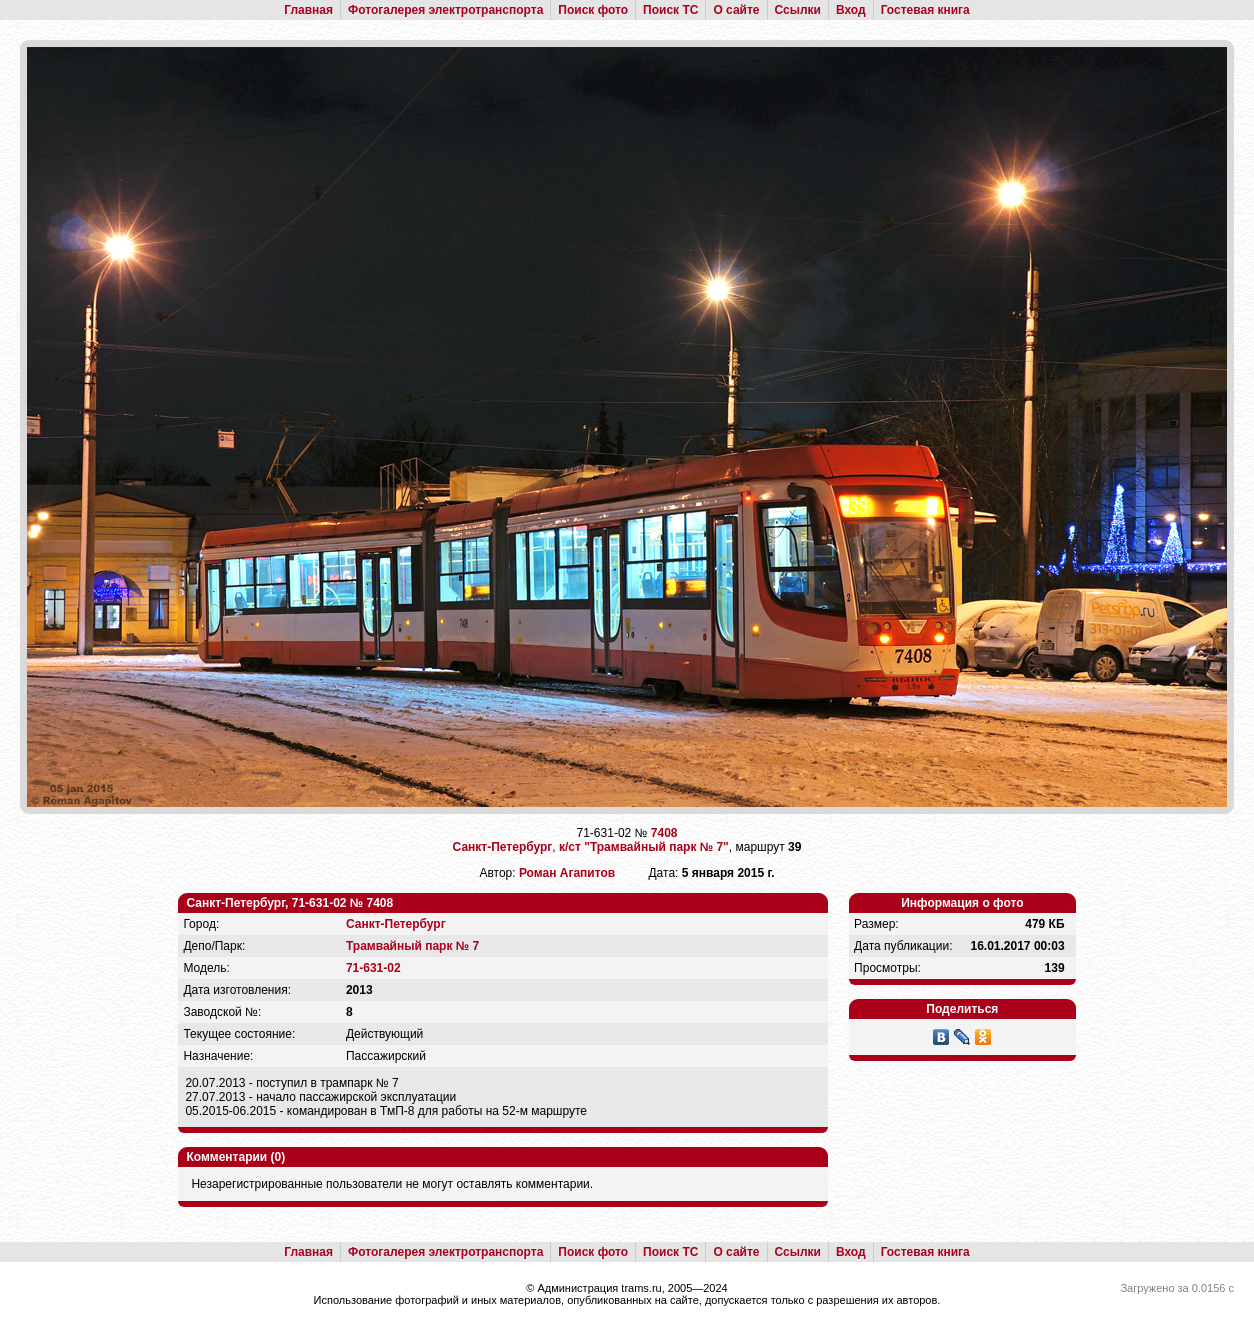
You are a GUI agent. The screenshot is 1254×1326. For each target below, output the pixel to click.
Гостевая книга (925, 10)
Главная (308, 10)
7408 (664, 833)
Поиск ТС (670, 10)
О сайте (736, 10)
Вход (851, 10)
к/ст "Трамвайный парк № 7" (644, 847)
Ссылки (798, 10)
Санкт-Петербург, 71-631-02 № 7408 (289, 903)
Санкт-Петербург (503, 847)
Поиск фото (593, 10)
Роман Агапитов (567, 873)
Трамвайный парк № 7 (412, 946)
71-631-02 (373, 968)
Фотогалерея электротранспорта (445, 10)
